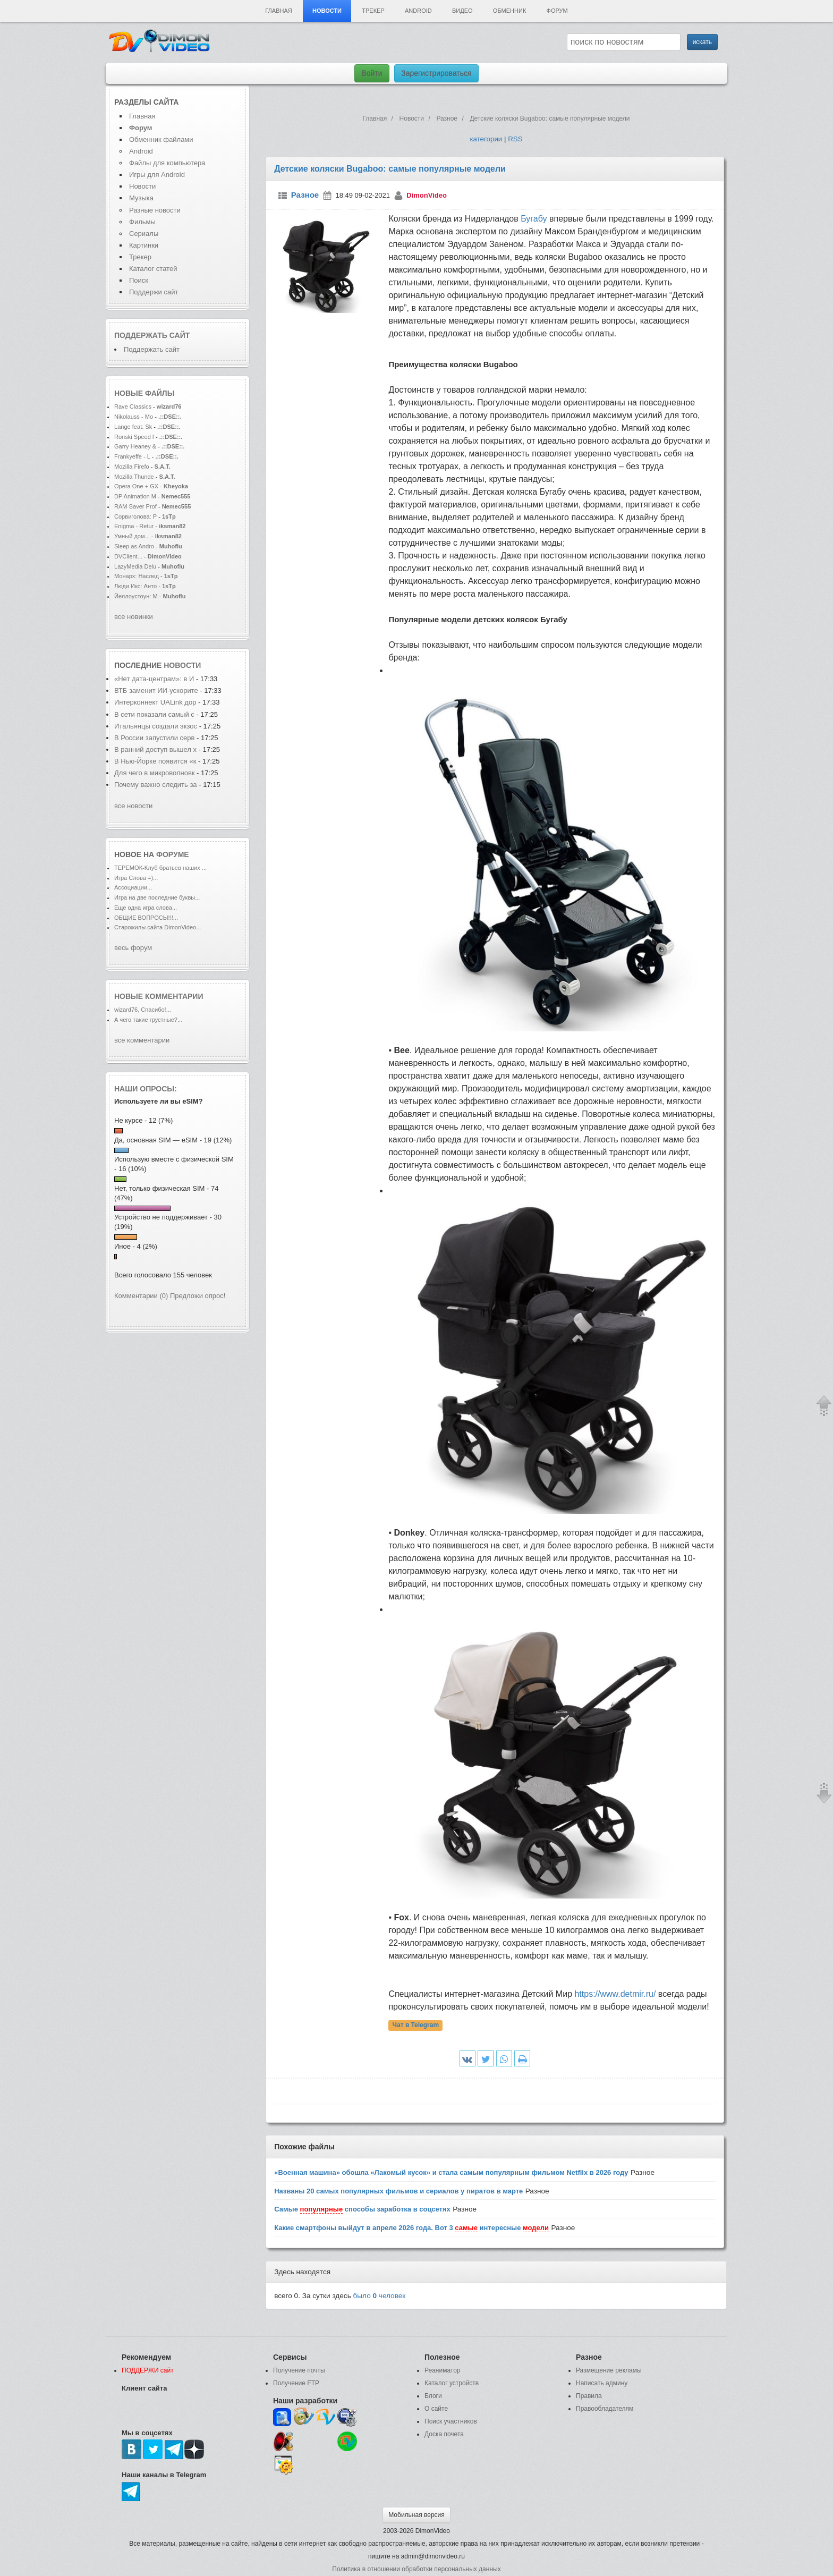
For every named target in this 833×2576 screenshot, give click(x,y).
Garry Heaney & (135, 446)
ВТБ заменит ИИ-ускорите (156, 690)
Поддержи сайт (153, 292)
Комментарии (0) (141, 1296)
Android (418, 10)
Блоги (433, 2396)
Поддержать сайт (152, 335)
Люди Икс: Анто (135, 586)
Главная (278, 10)
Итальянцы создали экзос (155, 726)
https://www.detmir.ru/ (615, 1993)
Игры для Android (157, 175)
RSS (515, 139)
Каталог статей (153, 269)
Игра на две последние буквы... (157, 897)
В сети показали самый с (154, 714)
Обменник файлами (161, 139)
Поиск (138, 280)
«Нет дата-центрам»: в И (154, 679)
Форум (557, 10)
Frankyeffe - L (132, 456)
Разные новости (155, 210)
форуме (172, 854)
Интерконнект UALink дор (155, 702)
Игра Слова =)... (136, 878)
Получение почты (299, 2370)
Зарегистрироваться (436, 73)
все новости (133, 806)
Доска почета (444, 2434)
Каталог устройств (451, 2383)
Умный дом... (132, 536)
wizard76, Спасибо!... (142, 1009)
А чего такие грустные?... (148, 1019)
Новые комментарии (158, 996)
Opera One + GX (136, 486)
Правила (589, 2396)
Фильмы (142, 222)
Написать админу (601, 2383)
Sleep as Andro (134, 546)
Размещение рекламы (609, 2370)
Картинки (143, 245)
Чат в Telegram (416, 2025)
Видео (462, 10)
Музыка (141, 198)
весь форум (133, 948)
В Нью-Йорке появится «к (155, 761)
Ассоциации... (133, 887)
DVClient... (128, 556)
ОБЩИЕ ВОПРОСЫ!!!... (146, 917)
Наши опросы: (145, 1088)
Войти (371, 73)
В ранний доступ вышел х (155, 749)
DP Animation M (135, 496)
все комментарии (141, 1040)
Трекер (373, 10)
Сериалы (143, 234)
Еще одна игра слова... (145, 907)
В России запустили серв (154, 738)
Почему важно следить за (155, 785)
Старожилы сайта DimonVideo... (157, 927)
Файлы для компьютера (167, 163)
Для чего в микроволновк (154, 773)
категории (486, 139)
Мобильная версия (416, 2515)
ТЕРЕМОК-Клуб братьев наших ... (160, 868)
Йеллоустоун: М (136, 596)
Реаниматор (442, 2370)
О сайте (436, 2408)
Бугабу (534, 218)
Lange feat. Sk (133, 426)
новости (182, 665)
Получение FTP (296, 2383)
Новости (327, 10)
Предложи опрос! (197, 1296)
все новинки (133, 617)
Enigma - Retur (134, 526)
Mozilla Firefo (131, 466)
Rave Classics (133, 406)
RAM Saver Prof (135, 506)
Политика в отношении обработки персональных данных (416, 2569)
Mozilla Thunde (134, 476)
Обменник (509, 10)
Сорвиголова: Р (135, 516)
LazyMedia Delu (135, 566)
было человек (379, 2296)
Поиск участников (450, 2421)
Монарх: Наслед (136, 576)
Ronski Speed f (134, 437)
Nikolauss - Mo (133, 416)
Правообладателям (604, 2408)
